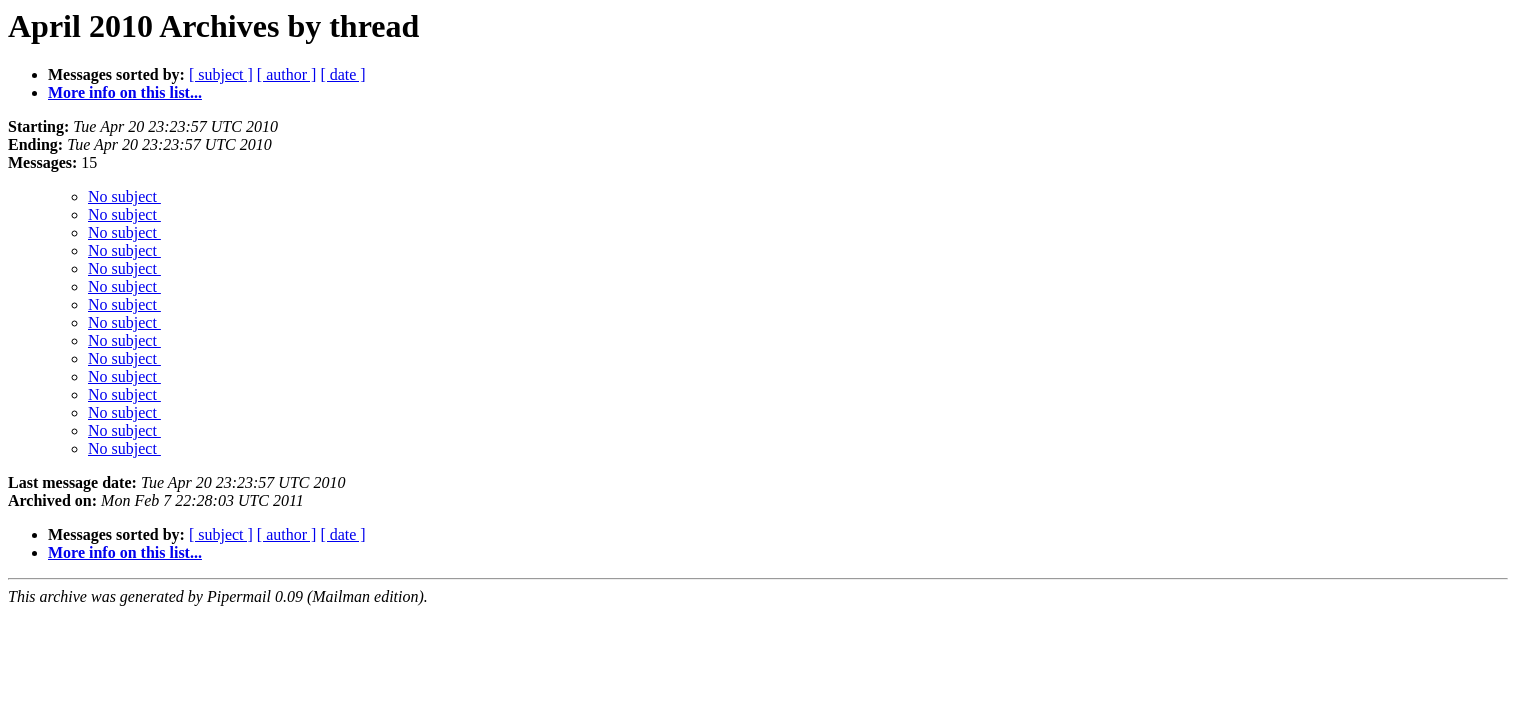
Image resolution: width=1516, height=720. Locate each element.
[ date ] (342, 74)
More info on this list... (125, 92)
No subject (124, 196)
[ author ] (287, 74)
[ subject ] (221, 74)
